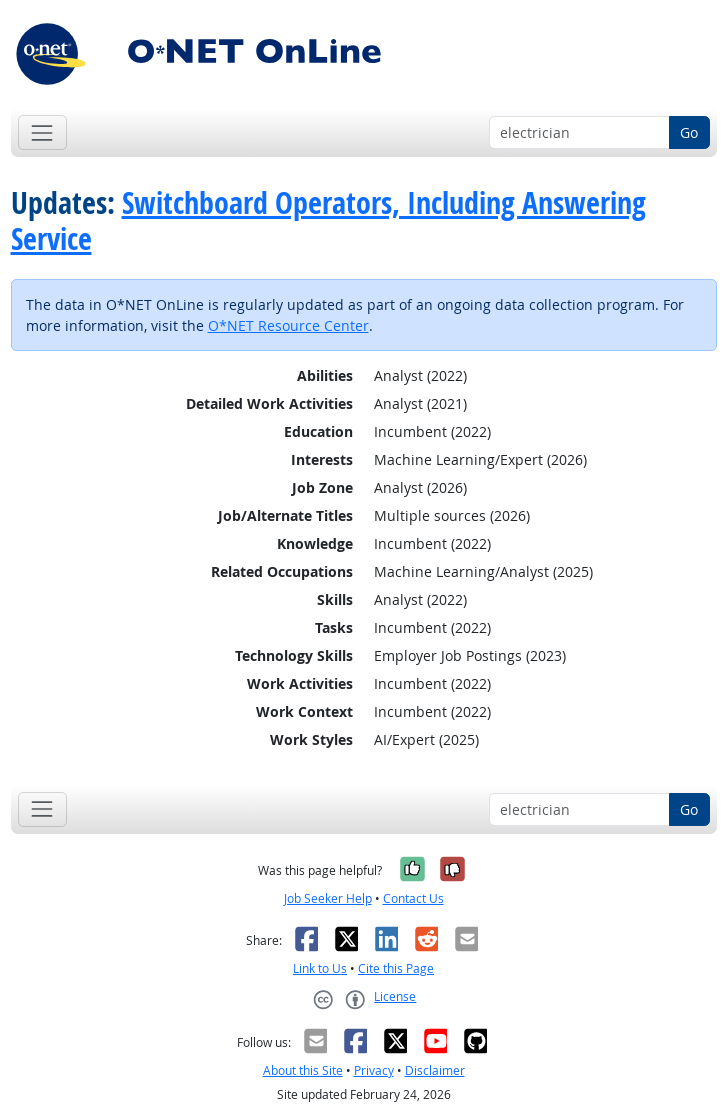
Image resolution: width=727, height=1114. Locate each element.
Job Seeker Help (328, 898)
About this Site (303, 1070)
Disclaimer (435, 1070)
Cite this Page (396, 968)
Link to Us (320, 968)
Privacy (374, 1070)
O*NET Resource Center (288, 325)
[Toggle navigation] (42, 132)
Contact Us (413, 898)
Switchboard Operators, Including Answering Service (328, 220)
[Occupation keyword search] (579, 133)
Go (689, 132)
